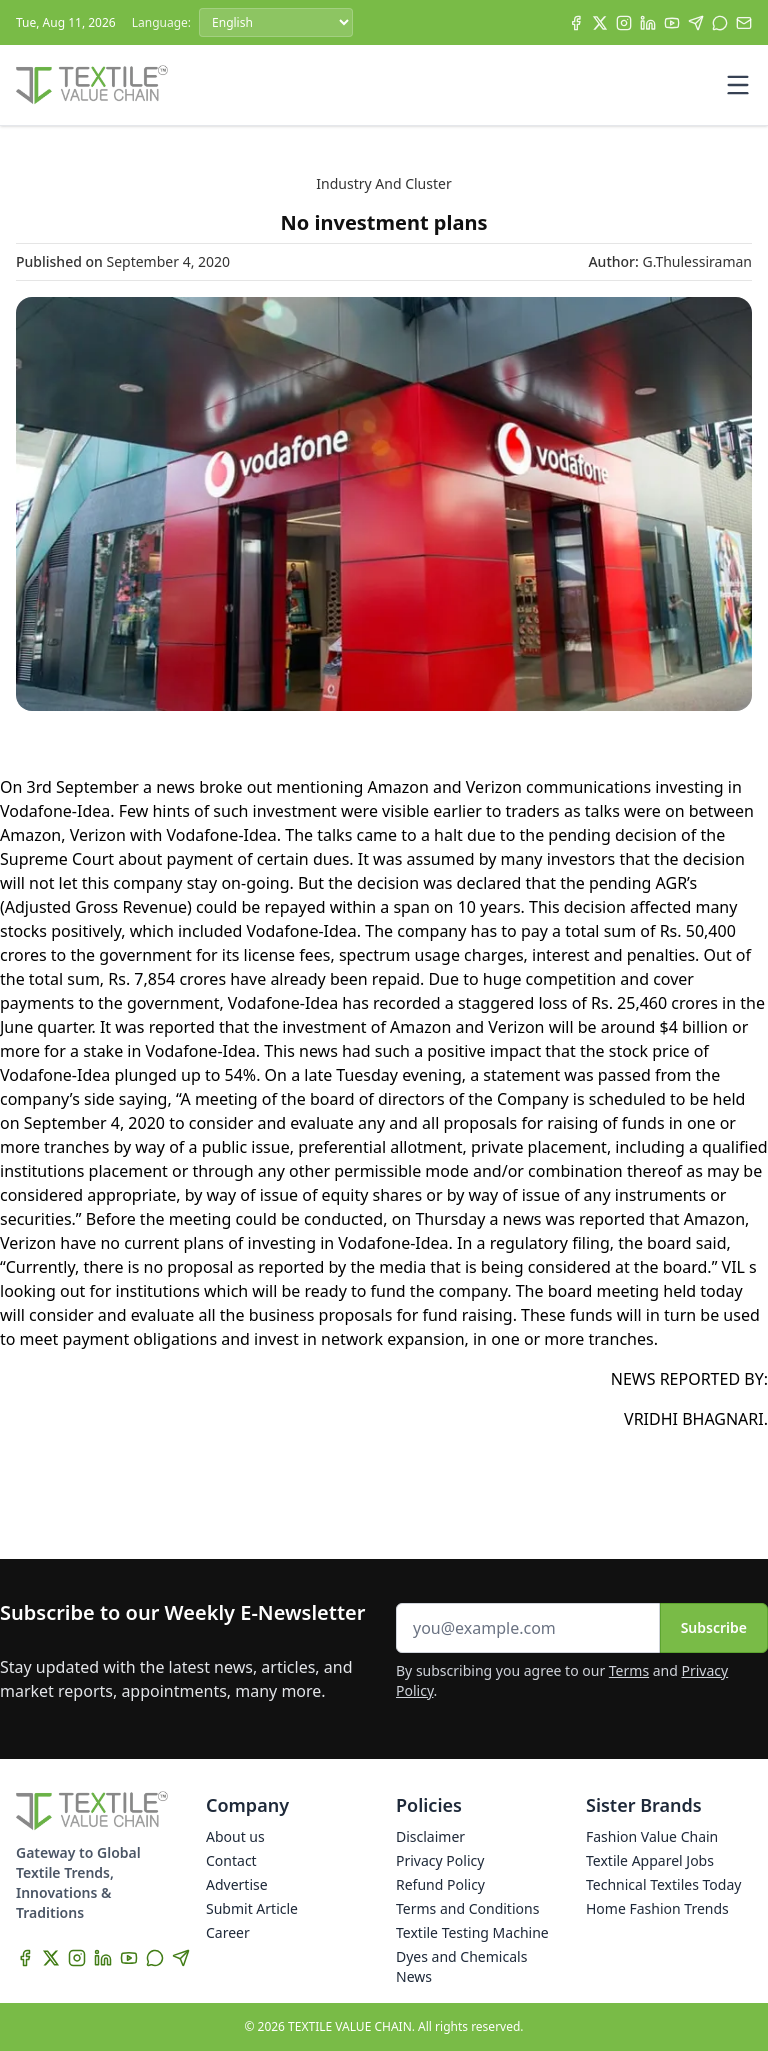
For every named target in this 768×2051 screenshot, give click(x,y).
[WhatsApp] (720, 23)
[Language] (276, 22)
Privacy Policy (440, 1860)
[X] (600, 23)
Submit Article (252, 1908)
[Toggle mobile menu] (738, 85)
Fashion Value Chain (652, 1836)
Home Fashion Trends (657, 1908)
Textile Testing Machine (472, 1932)
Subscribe (714, 1627)
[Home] (92, 85)
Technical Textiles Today (663, 1884)
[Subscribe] (744, 23)
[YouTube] (672, 23)
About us (235, 1836)
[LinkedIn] (648, 23)
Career (228, 1932)
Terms (629, 1670)
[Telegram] (696, 23)
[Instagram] (624, 23)
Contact (231, 1860)
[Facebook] (576, 23)
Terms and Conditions (467, 1908)
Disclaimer (430, 1836)
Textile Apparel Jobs (650, 1860)
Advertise (237, 1884)
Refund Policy (440, 1884)
